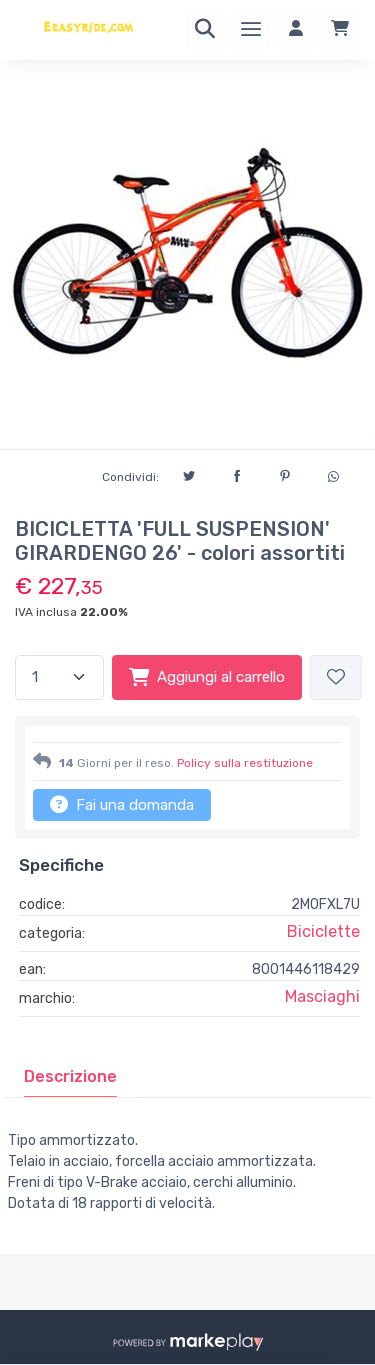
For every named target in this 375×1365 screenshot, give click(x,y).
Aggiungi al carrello (207, 677)
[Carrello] (340, 30)
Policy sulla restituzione (245, 763)
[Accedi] (296, 30)
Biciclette (323, 931)
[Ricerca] (205, 30)
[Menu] (251, 30)
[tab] (70, 1077)
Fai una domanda (122, 804)
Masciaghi (322, 996)
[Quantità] (59, 677)
